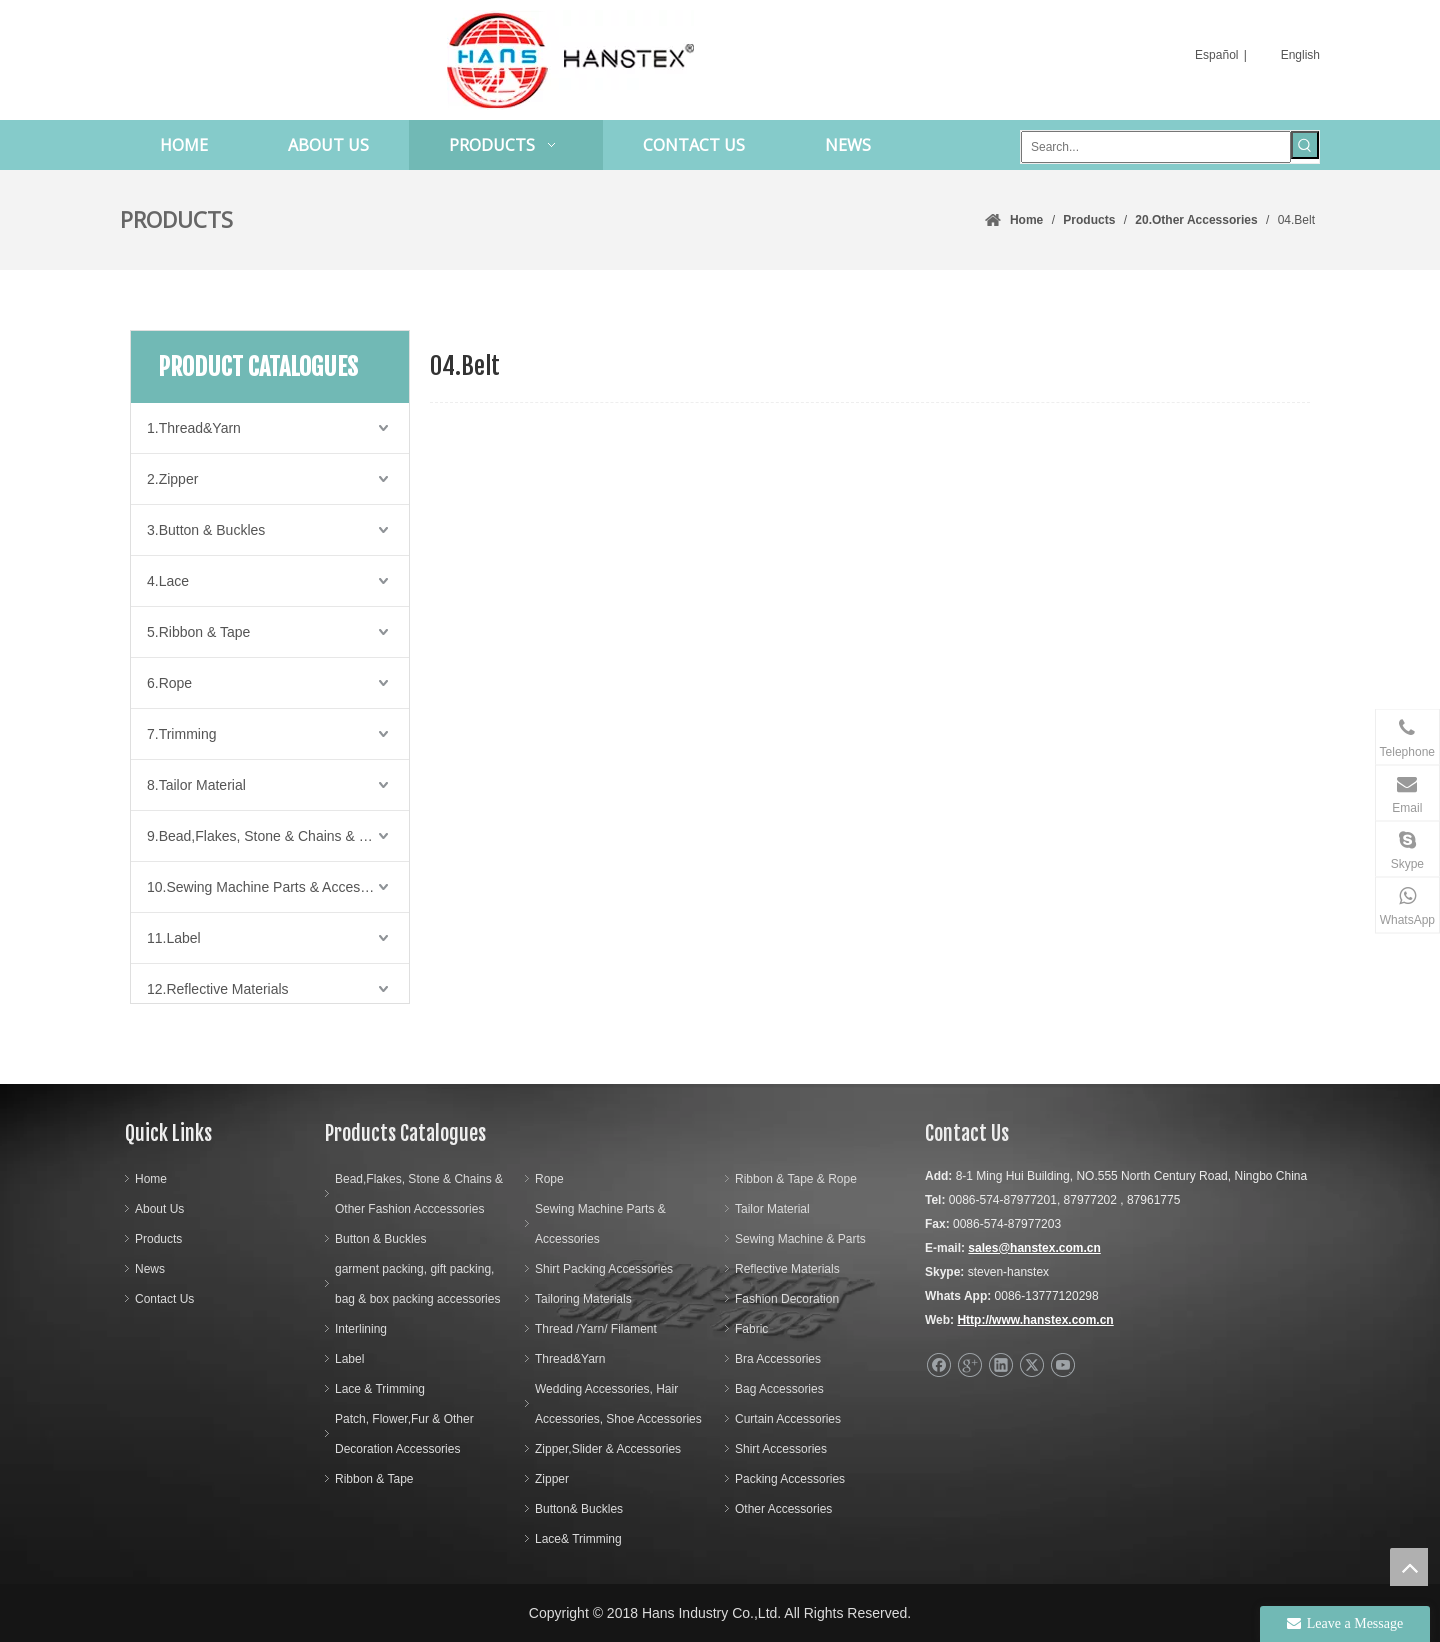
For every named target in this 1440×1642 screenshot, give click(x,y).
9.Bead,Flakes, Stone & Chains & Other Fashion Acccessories (278, 836)
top (1409, 1567)
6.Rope (169, 683)
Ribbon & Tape (374, 1479)
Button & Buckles (380, 1239)
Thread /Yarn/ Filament (596, 1329)
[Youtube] (1062, 1365)
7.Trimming (182, 734)
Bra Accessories (778, 1359)
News (150, 1269)
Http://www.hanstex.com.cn (1035, 1320)
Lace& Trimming (578, 1539)
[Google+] (969, 1365)
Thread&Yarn (570, 1359)
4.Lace (168, 581)
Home (151, 1179)
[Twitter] (1031, 1365)
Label (349, 1359)
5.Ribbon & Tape (198, 632)
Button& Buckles (579, 1509)
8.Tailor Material (196, 785)
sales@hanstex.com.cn (1034, 1248)
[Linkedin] (1000, 1365)
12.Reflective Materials (218, 989)
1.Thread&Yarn (194, 428)
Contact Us (164, 1299)
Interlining (361, 1329)
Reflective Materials (787, 1269)
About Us (159, 1209)
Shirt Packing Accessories (604, 1269)
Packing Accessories (790, 1479)
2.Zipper (172, 479)
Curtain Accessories (788, 1419)
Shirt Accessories (781, 1449)
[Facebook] (938, 1365)
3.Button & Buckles (206, 530)
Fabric (751, 1329)
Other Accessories (783, 1509)
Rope (549, 1179)
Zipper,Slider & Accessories (608, 1449)
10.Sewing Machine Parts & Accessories (272, 887)
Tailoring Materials (583, 1299)
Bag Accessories (779, 1389)
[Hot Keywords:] (1305, 145)
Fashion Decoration (787, 1299)
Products (158, 1239)
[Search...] (1156, 147)
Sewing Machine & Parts (800, 1239)
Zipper (552, 1479)
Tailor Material (772, 1209)
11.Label (174, 938)
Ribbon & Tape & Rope (796, 1179)
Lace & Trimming (380, 1389)
